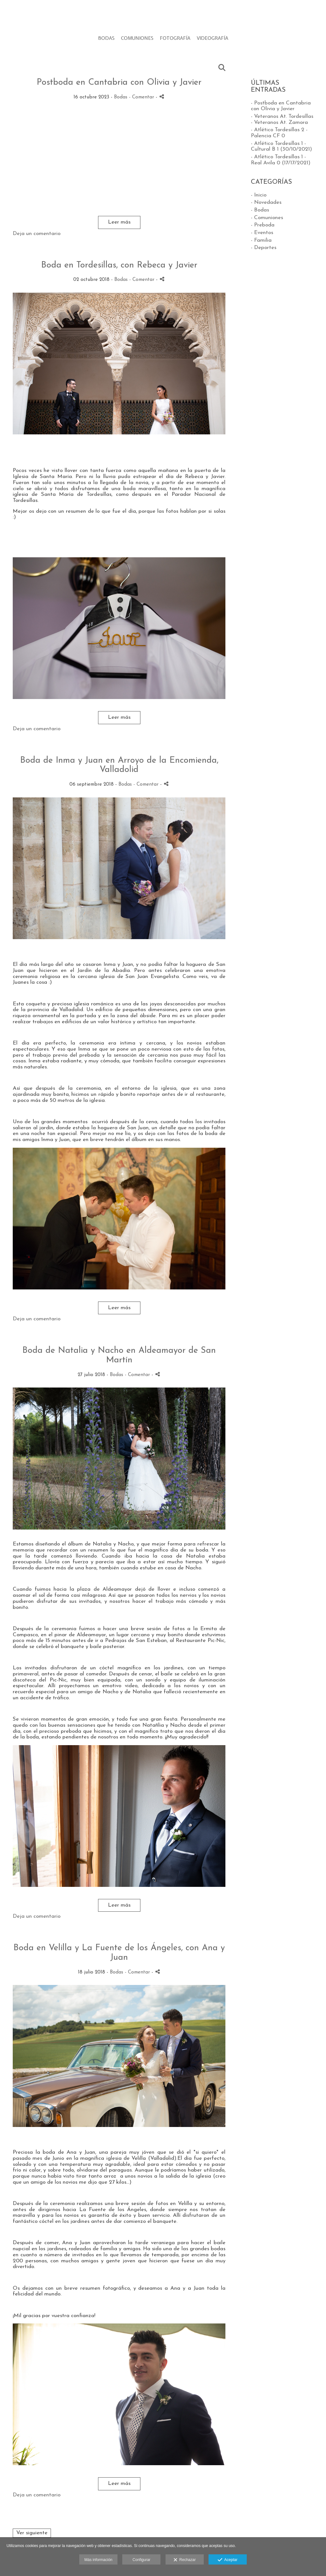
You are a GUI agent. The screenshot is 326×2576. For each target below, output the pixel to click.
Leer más (119, 222)
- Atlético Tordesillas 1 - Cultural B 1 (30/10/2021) (281, 146)
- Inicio (258, 195)
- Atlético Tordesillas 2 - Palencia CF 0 (279, 133)
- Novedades (266, 202)
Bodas (120, 97)
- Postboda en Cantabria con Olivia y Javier (281, 106)
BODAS (106, 38)
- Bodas (260, 210)
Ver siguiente (31, 2533)
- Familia (261, 240)
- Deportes (263, 247)
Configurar (141, 2560)
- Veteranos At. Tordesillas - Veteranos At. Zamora (282, 119)
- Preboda (262, 225)
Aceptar (227, 2560)
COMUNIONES (137, 38)
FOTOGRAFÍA (175, 38)
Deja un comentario (36, 233)
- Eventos (262, 232)
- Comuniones (267, 217)
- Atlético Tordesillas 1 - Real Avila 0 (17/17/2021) (280, 160)
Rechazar (185, 2560)
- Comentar (142, 97)
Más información (98, 2560)
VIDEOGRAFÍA (212, 38)
